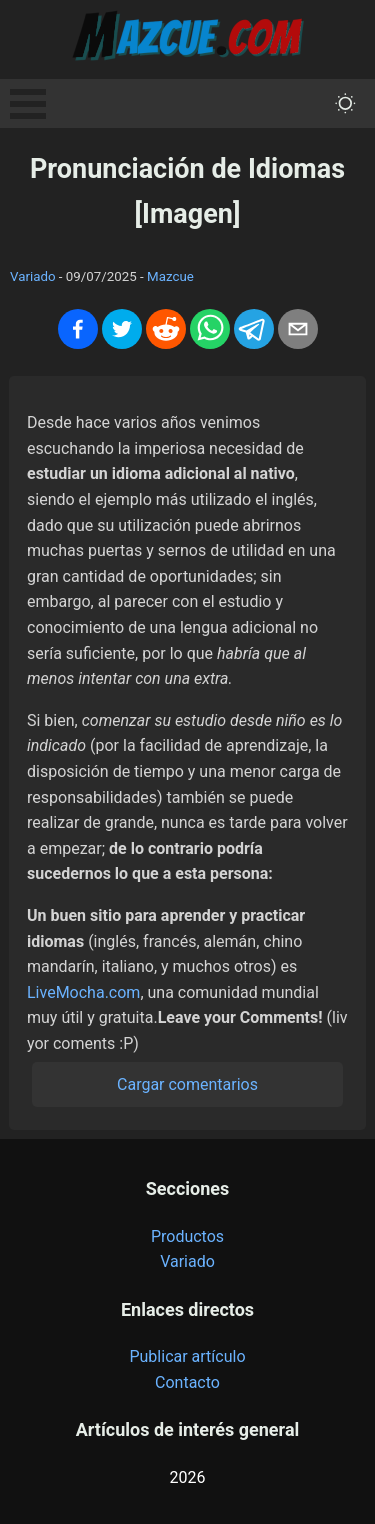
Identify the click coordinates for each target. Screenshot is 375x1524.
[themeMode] (345, 103)
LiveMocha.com (83, 992)
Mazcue (170, 276)
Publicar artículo (187, 1356)
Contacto (187, 1382)
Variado (33, 276)
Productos (187, 1236)
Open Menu (28, 104)
